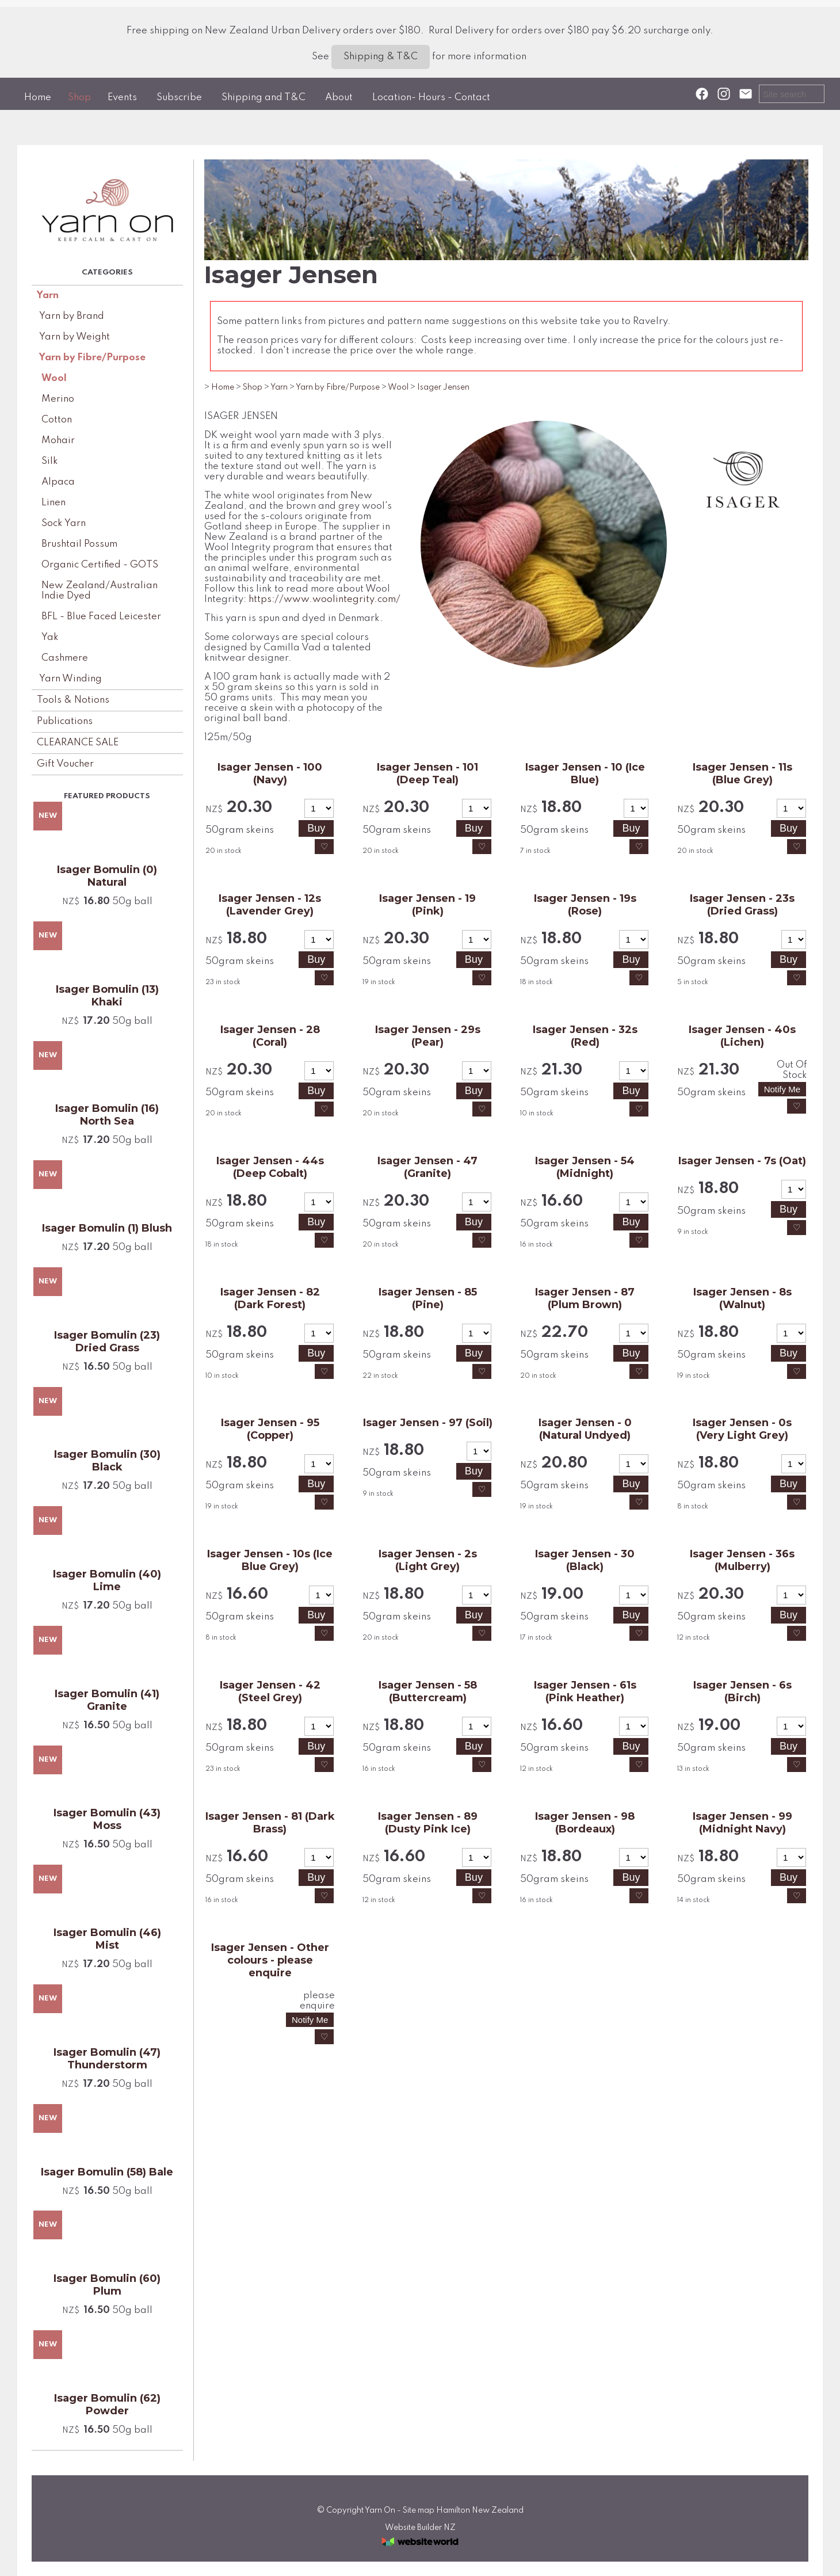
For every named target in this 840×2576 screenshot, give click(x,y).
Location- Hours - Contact (431, 97)
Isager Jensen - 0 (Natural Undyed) (585, 1429)
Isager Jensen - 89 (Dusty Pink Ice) (428, 1822)
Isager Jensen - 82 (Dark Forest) (270, 1298)
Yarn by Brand (71, 316)
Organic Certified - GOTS (99, 565)
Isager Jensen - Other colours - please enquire (270, 1960)
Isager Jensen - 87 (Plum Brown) (585, 1298)
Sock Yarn (63, 523)
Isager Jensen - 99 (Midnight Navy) (742, 1822)
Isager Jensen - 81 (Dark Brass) (270, 1822)
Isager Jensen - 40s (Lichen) (742, 1036)
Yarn (48, 295)
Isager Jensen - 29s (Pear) (427, 1036)
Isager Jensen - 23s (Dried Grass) (742, 904)
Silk (49, 461)
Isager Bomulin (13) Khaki (107, 995)
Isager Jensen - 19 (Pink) (427, 904)
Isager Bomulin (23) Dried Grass (107, 1341)
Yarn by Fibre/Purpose (92, 358)
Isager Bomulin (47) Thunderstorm (107, 2058)
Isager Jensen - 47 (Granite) (427, 1167)
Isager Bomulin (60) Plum (107, 2284)
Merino (57, 399)
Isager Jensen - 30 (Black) (585, 1560)
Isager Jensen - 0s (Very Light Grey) (742, 1429)
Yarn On (380, 2510)
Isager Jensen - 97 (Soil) (427, 1422)
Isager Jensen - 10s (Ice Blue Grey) (270, 1560)
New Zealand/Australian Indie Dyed (99, 591)
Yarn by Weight (74, 337)
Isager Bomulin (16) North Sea (107, 1114)
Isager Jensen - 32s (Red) (585, 1036)
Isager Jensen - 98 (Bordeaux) (585, 1822)
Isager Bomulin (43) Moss (107, 1819)
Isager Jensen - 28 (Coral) (270, 1036)
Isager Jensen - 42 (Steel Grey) (270, 1691)
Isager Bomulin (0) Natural (107, 876)
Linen (53, 503)
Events (122, 97)
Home (37, 97)
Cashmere (64, 658)
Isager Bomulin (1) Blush (107, 1228)
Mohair (58, 440)
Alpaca (58, 482)
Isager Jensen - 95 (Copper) (270, 1429)
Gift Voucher (65, 764)
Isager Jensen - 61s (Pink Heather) (585, 1691)
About (339, 97)
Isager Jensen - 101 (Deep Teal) (427, 773)
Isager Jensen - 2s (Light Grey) (428, 1560)
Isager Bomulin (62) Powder (107, 2404)
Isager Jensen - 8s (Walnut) (742, 1298)
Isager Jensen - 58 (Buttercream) (428, 1691)
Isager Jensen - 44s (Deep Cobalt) (270, 1167)
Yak (50, 637)
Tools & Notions (73, 700)
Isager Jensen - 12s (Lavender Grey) (270, 904)
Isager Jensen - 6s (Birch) (742, 1691)
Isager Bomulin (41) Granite (107, 1700)
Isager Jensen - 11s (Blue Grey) (742, 773)
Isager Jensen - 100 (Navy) (269, 773)
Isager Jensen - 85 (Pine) (428, 1298)
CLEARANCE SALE (78, 743)
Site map (418, 2510)
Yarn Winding (70, 679)
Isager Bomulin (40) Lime (107, 1580)
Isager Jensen (443, 387)
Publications (65, 721)
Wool (54, 378)
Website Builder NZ (420, 2528)
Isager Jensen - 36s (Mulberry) (742, 1560)
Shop (79, 97)
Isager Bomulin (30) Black (107, 1460)
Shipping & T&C (380, 57)
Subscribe (179, 97)
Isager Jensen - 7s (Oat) (742, 1160)
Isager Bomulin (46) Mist (107, 1939)
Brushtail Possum (79, 544)
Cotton (56, 420)
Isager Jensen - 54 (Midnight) (585, 1167)
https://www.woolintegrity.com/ (324, 599)
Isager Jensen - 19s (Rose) (585, 904)
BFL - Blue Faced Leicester (101, 617)
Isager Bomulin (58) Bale (107, 2172)
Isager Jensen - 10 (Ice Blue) (585, 773)
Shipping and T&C (264, 97)
